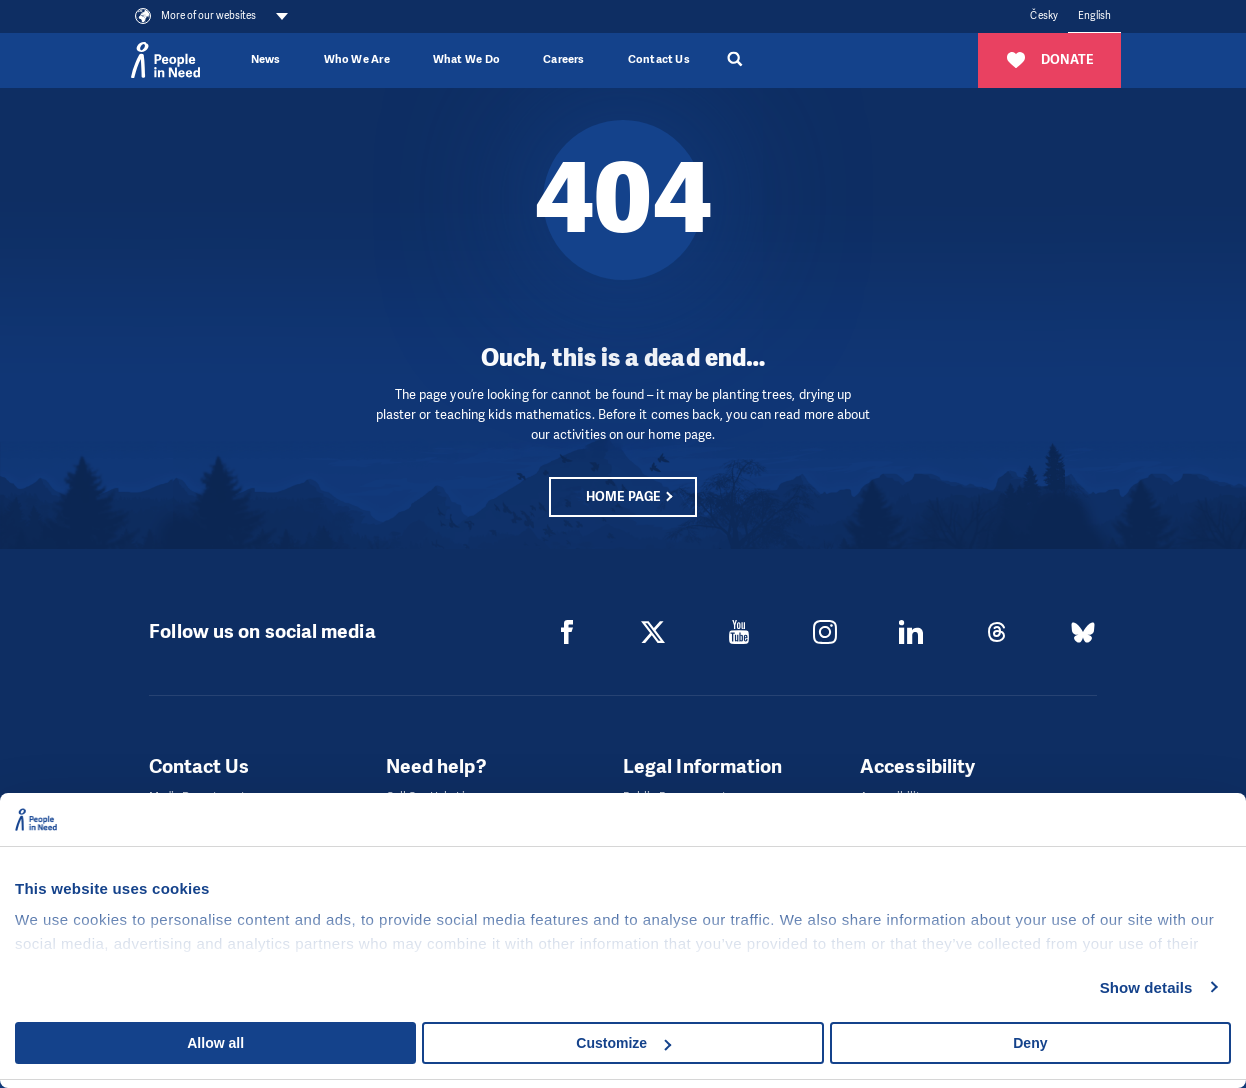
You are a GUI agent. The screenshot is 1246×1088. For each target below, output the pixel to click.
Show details (1146, 987)
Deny (1030, 1043)
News (266, 59)
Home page (623, 496)
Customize (623, 1043)
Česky (1043, 15)
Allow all (215, 1043)
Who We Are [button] (357, 59)
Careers (564, 59)
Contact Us (659, 59)
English (1095, 15)
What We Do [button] (466, 59)
